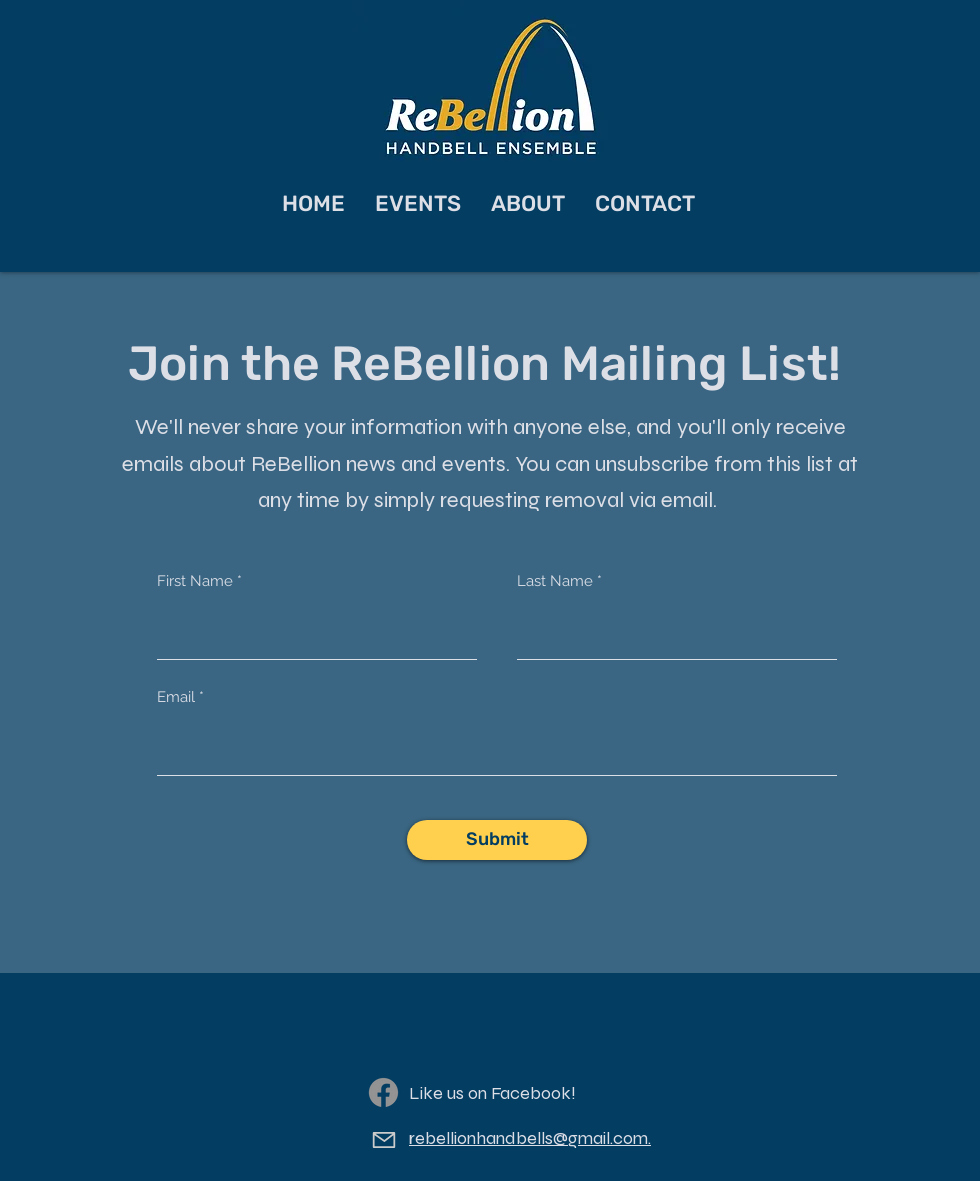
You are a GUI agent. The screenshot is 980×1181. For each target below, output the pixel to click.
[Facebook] (383, 1092)
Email (176, 697)
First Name (195, 581)
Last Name (555, 581)
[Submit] (497, 840)
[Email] (383, 1140)
